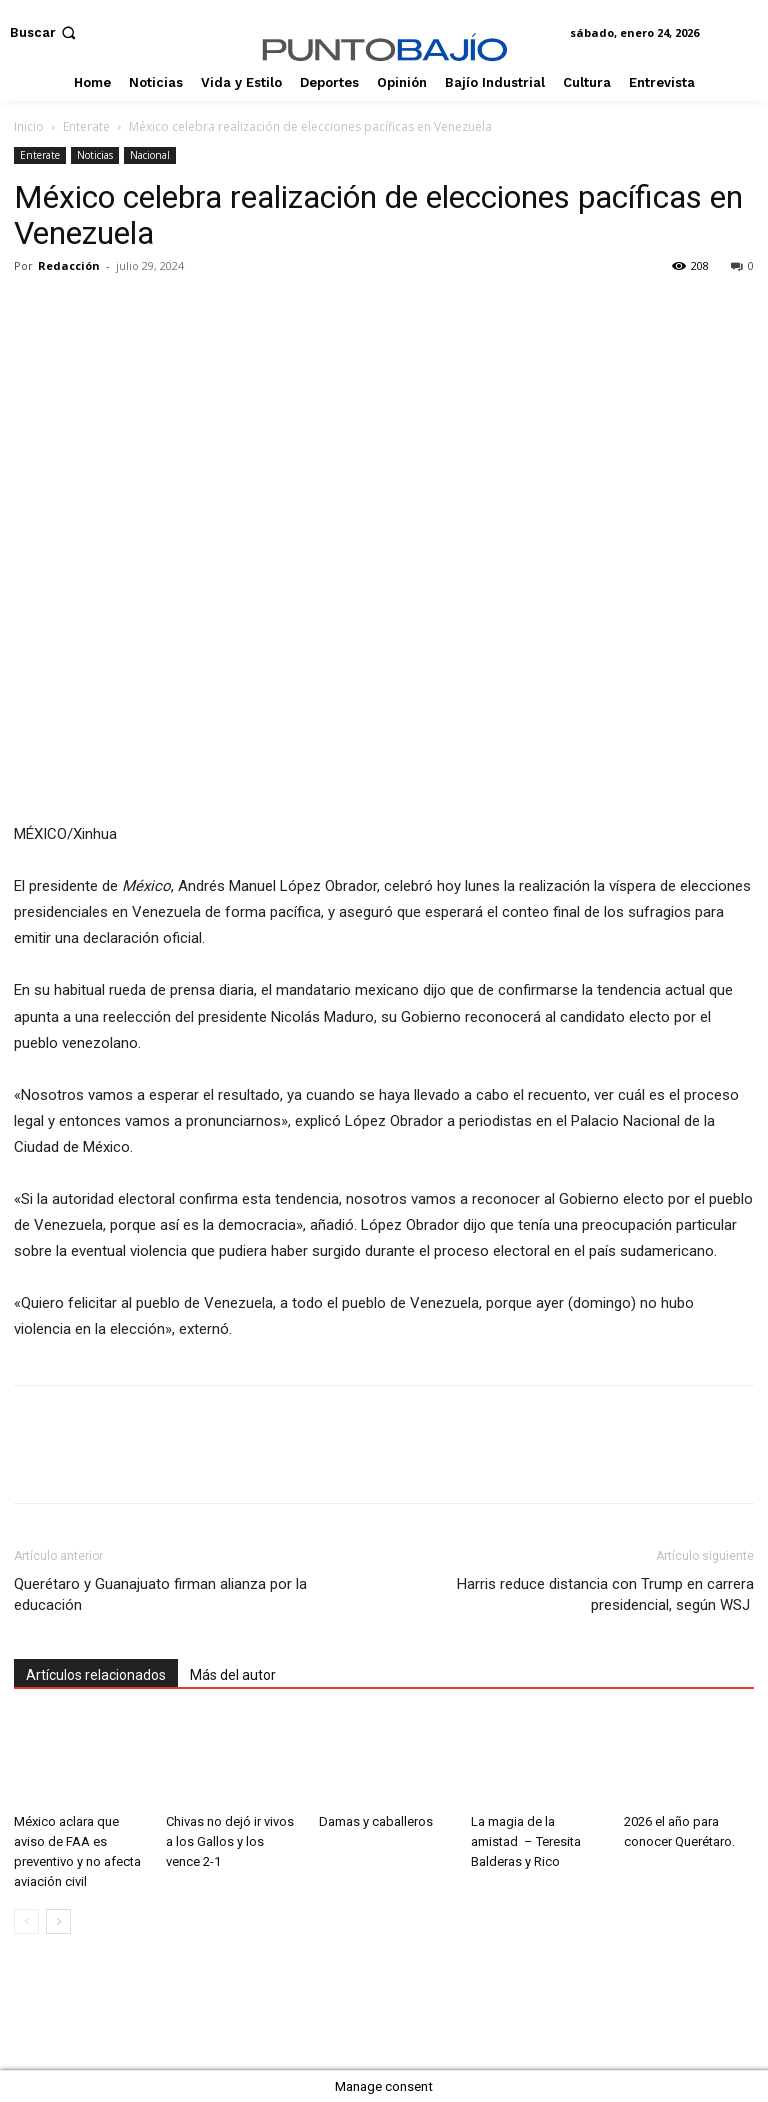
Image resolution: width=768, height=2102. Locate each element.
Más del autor (233, 1675)
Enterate (86, 126)
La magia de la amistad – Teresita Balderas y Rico (526, 1841)
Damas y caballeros (376, 1821)
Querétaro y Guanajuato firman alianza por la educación (160, 1594)
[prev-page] (26, 1921)
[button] (45, 32)
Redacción (69, 265)
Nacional (150, 155)
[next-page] (58, 1921)
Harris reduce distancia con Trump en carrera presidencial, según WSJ (605, 1594)
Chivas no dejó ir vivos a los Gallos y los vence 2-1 (230, 1841)
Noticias (95, 155)
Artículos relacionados (96, 1675)
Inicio (29, 126)
